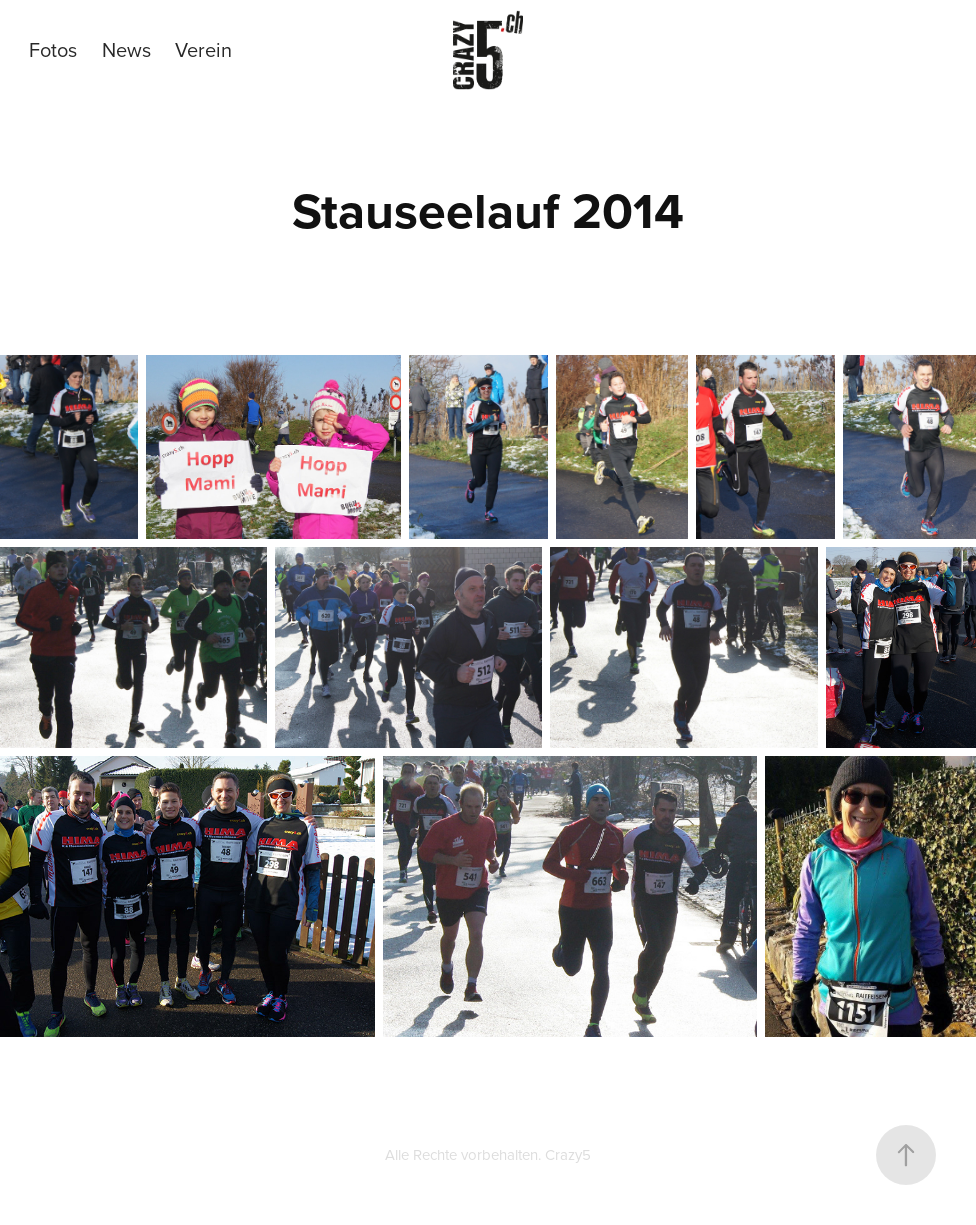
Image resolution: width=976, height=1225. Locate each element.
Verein (203, 49)
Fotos (53, 49)
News (126, 49)
